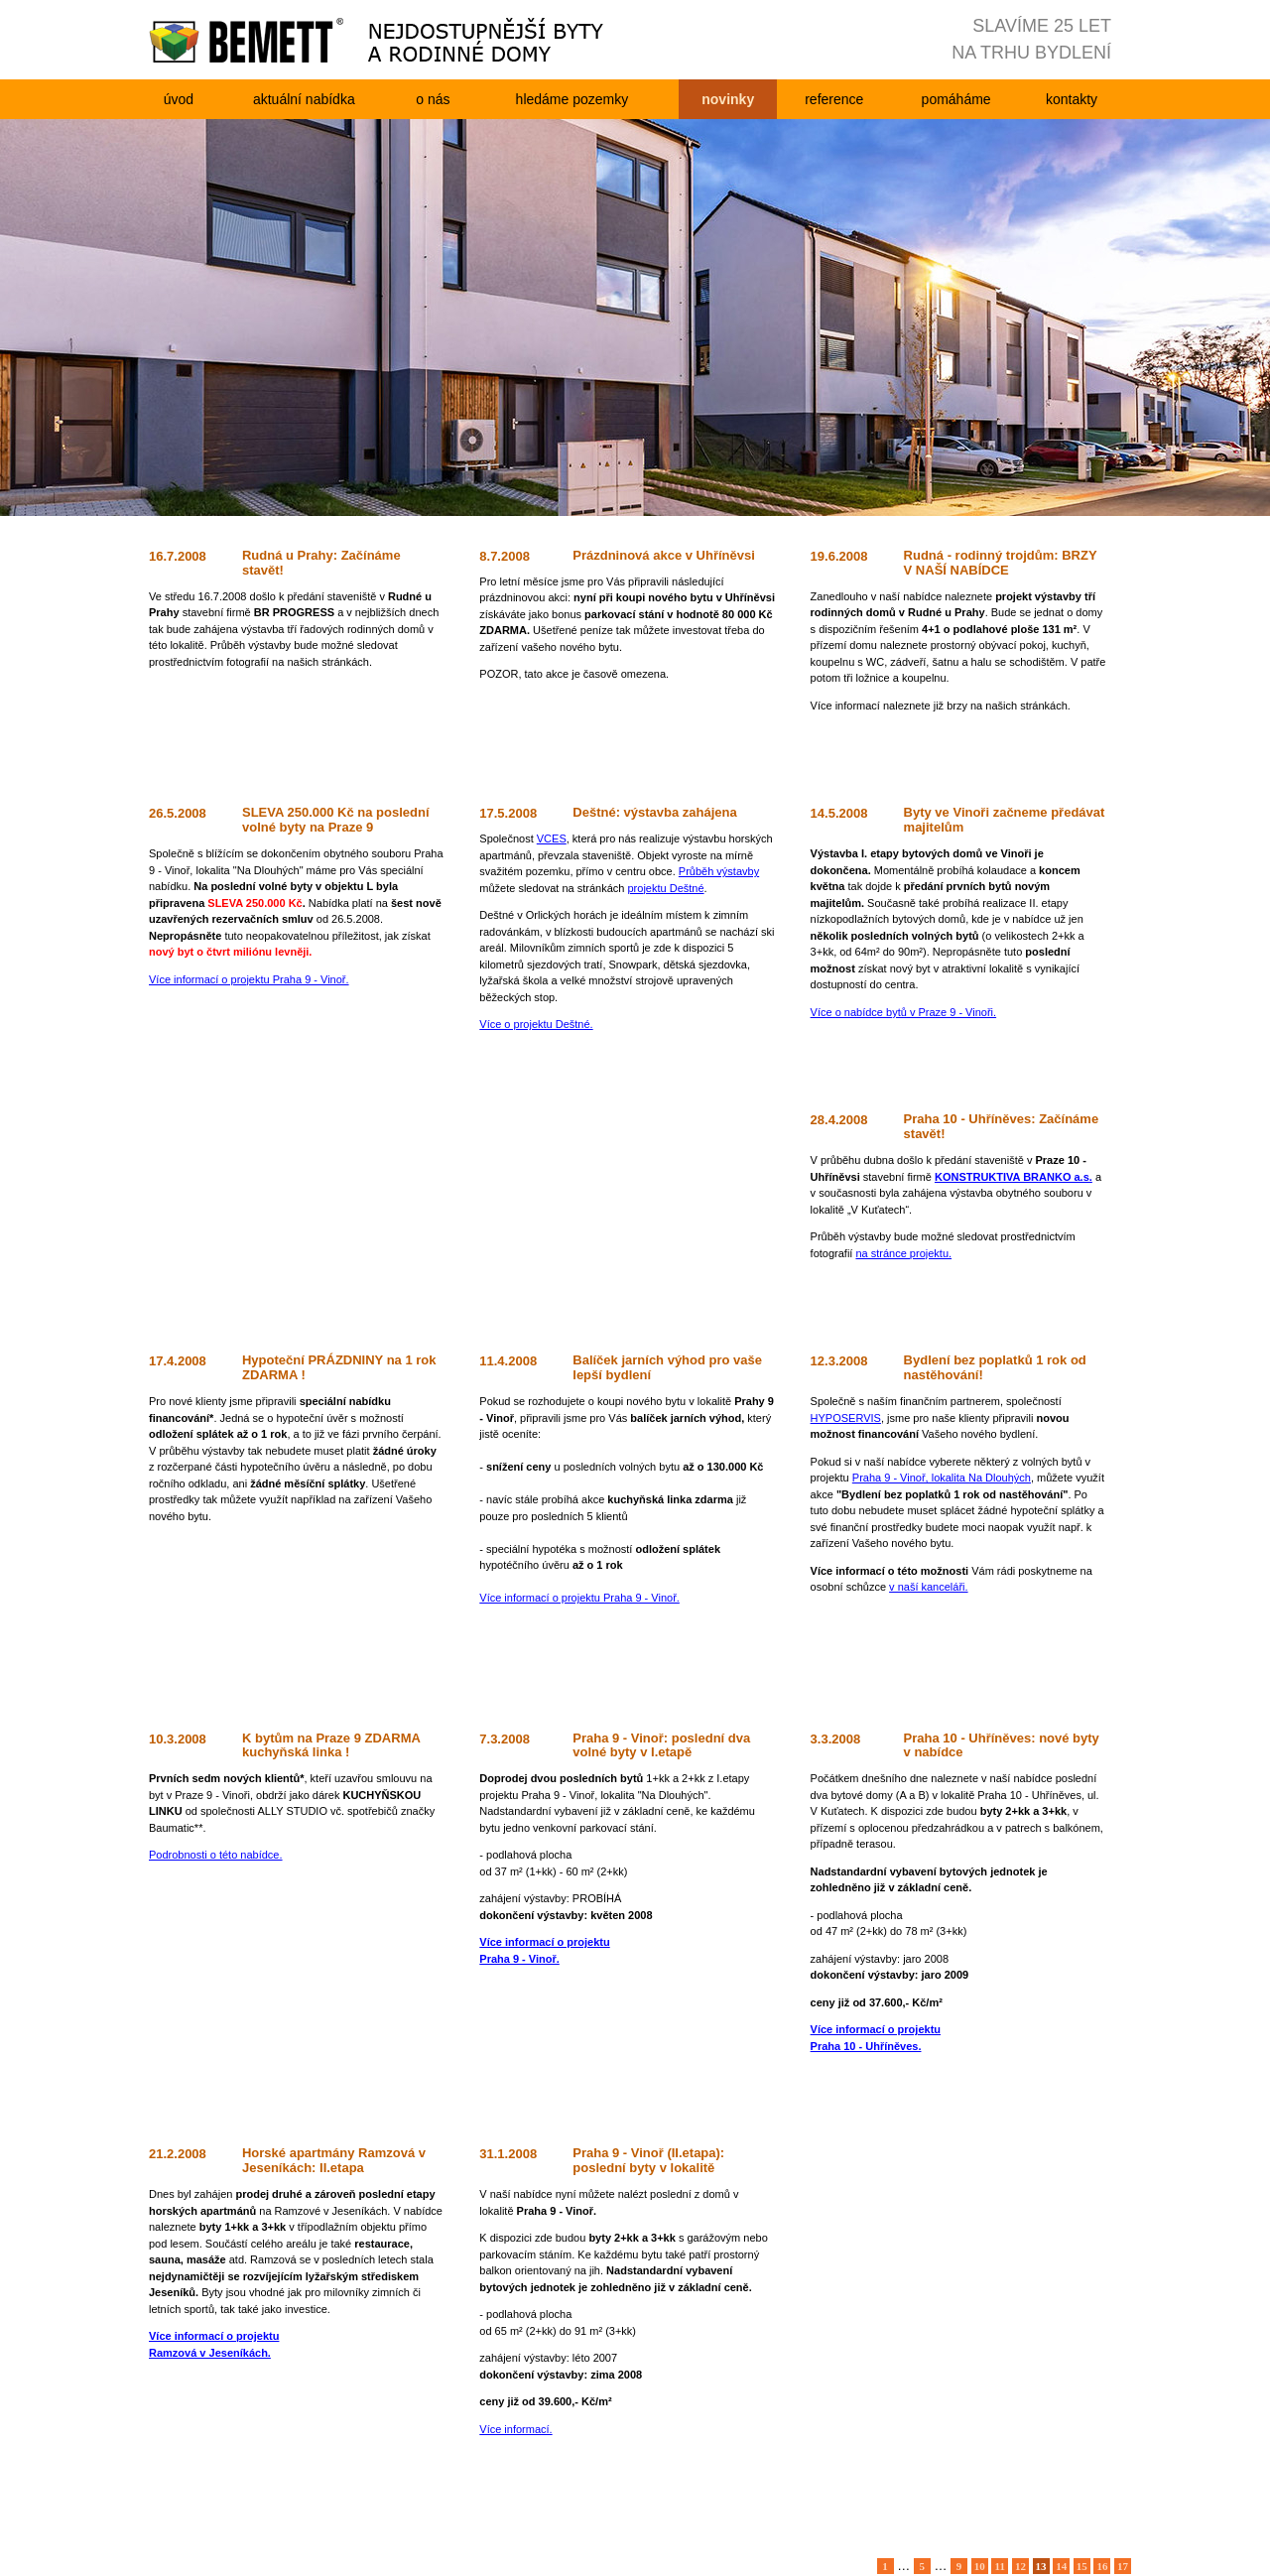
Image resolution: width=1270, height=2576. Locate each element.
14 (1061, 2566)
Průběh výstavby (719, 871)
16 (1101, 2566)
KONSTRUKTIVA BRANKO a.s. (1013, 1177)
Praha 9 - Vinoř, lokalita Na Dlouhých (941, 1477)
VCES (552, 838)
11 (1000, 2566)
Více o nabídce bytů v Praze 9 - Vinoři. (904, 1012)
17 (1122, 2566)
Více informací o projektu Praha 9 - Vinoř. (249, 979)
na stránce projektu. (903, 1253)
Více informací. (515, 2429)
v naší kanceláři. (928, 1587)
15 (1082, 2566)
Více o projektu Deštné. (535, 1024)
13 (1041, 2566)
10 (979, 2566)
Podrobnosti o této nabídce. (216, 1855)
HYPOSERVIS (846, 1418)
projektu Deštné (666, 888)
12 (1020, 2566)
